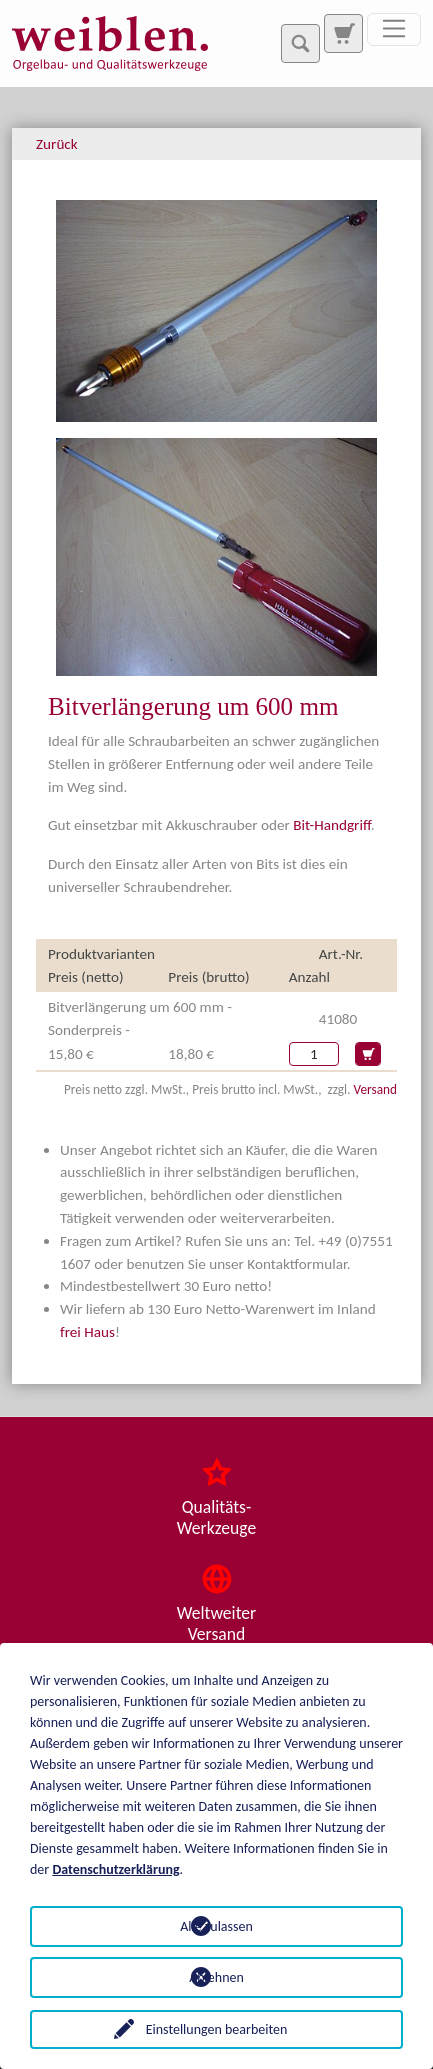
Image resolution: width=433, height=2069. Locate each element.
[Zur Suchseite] (343, 33)
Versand (375, 1089)
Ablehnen (216, 1977)
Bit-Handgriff (332, 825)
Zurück (57, 144)
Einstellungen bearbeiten (217, 2029)
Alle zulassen (216, 1926)
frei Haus (87, 1332)
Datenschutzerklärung (115, 1869)
